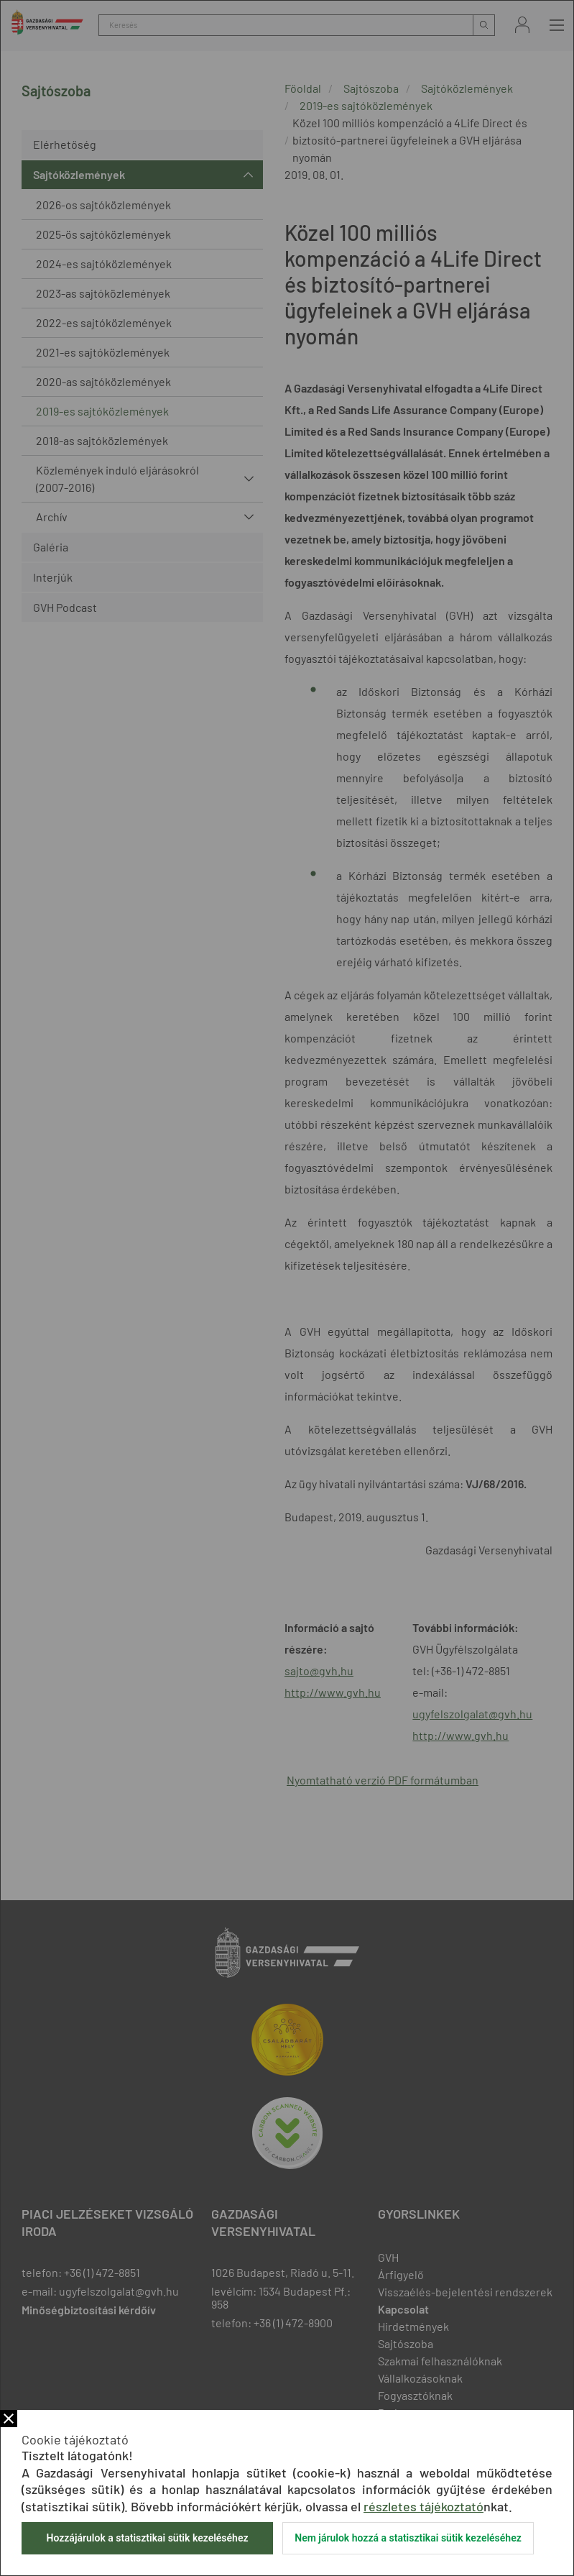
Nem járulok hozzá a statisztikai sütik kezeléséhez (408, 2538)
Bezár (8, 2418)
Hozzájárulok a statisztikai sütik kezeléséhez (147, 2538)
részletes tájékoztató (423, 2506)
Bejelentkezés (522, 25)
